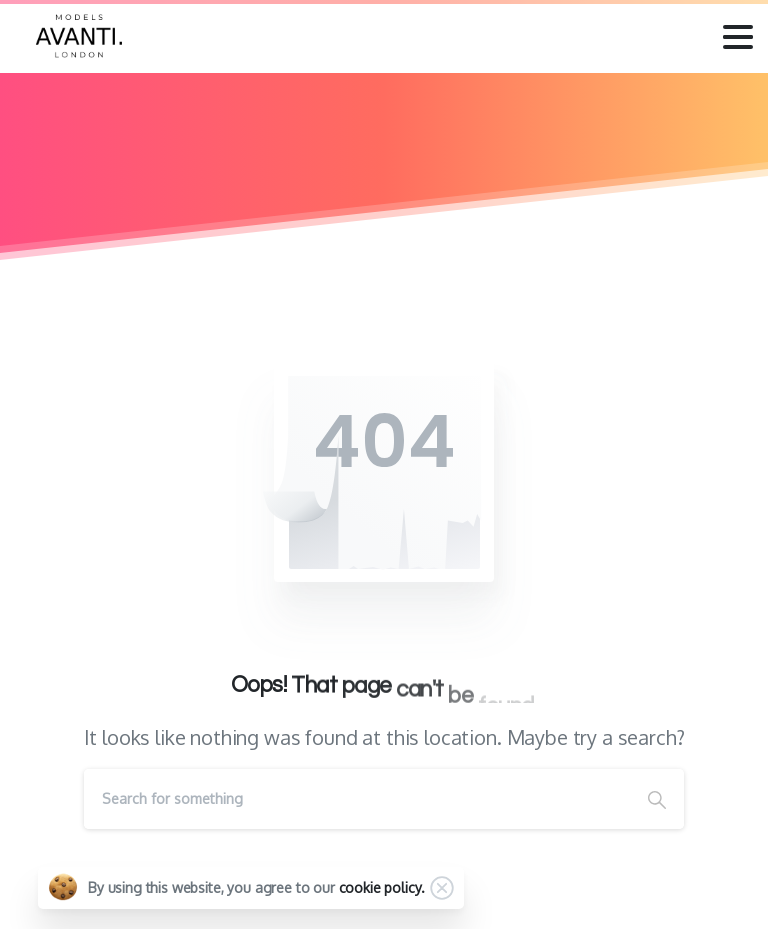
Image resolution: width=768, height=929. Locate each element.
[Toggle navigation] (738, 37)
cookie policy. (382, 887)
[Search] (357, 799)
